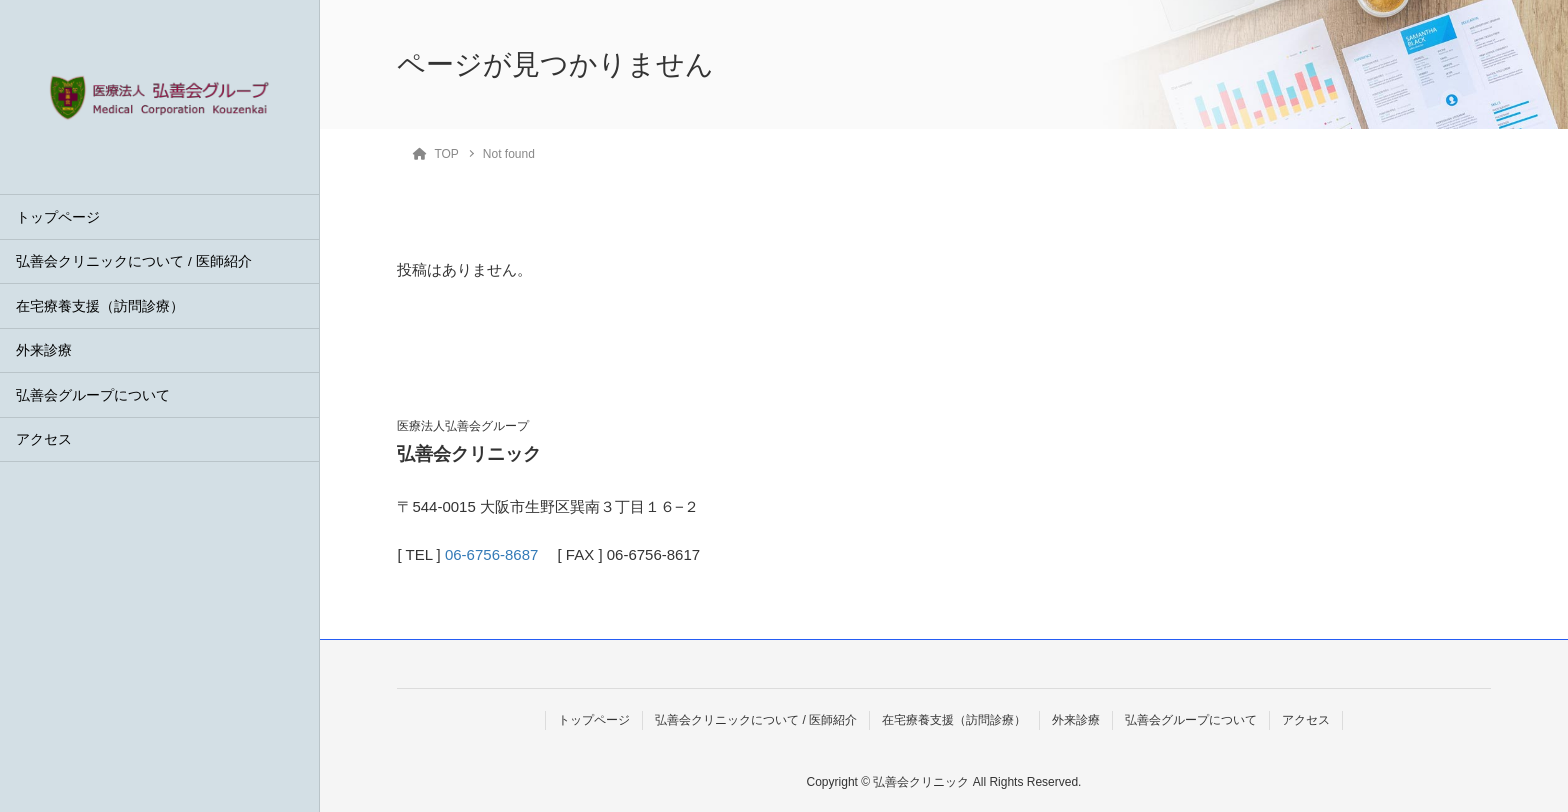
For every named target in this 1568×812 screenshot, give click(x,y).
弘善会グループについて (93, 395)
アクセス (44, 439)
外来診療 (44, 350)
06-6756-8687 (491, 554)
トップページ (58, 217)
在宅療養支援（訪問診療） (100, 306)
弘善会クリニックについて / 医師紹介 (133, 261)
